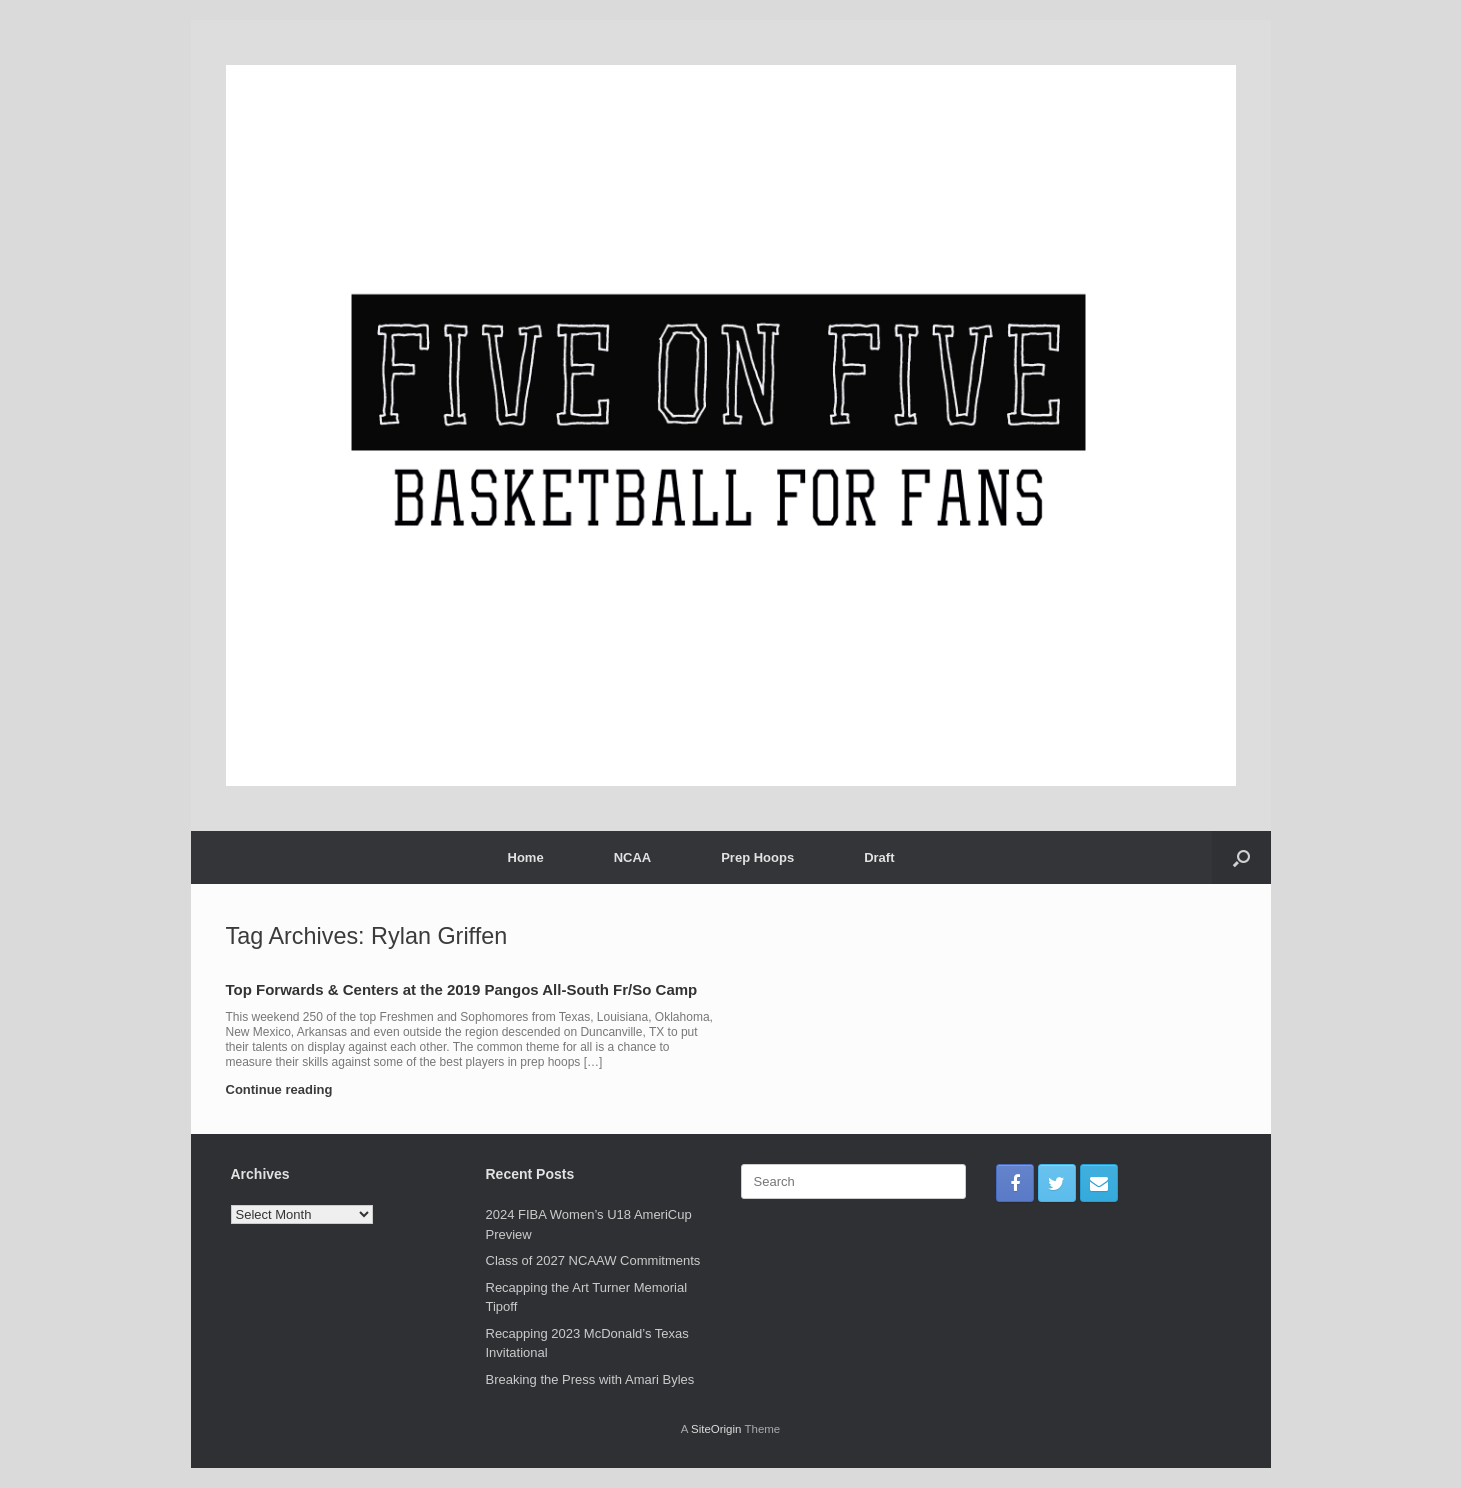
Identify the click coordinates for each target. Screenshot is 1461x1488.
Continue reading (285, 1089)
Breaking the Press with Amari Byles (590, 1379)
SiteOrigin (716, 1429)
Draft (879, 857)
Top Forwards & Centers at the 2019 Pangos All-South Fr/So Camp (462, 989)
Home (526, 857)
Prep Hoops (757, 857)
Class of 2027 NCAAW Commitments (593, 1260)
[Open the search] (1241, 857)
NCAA (633, 857)
